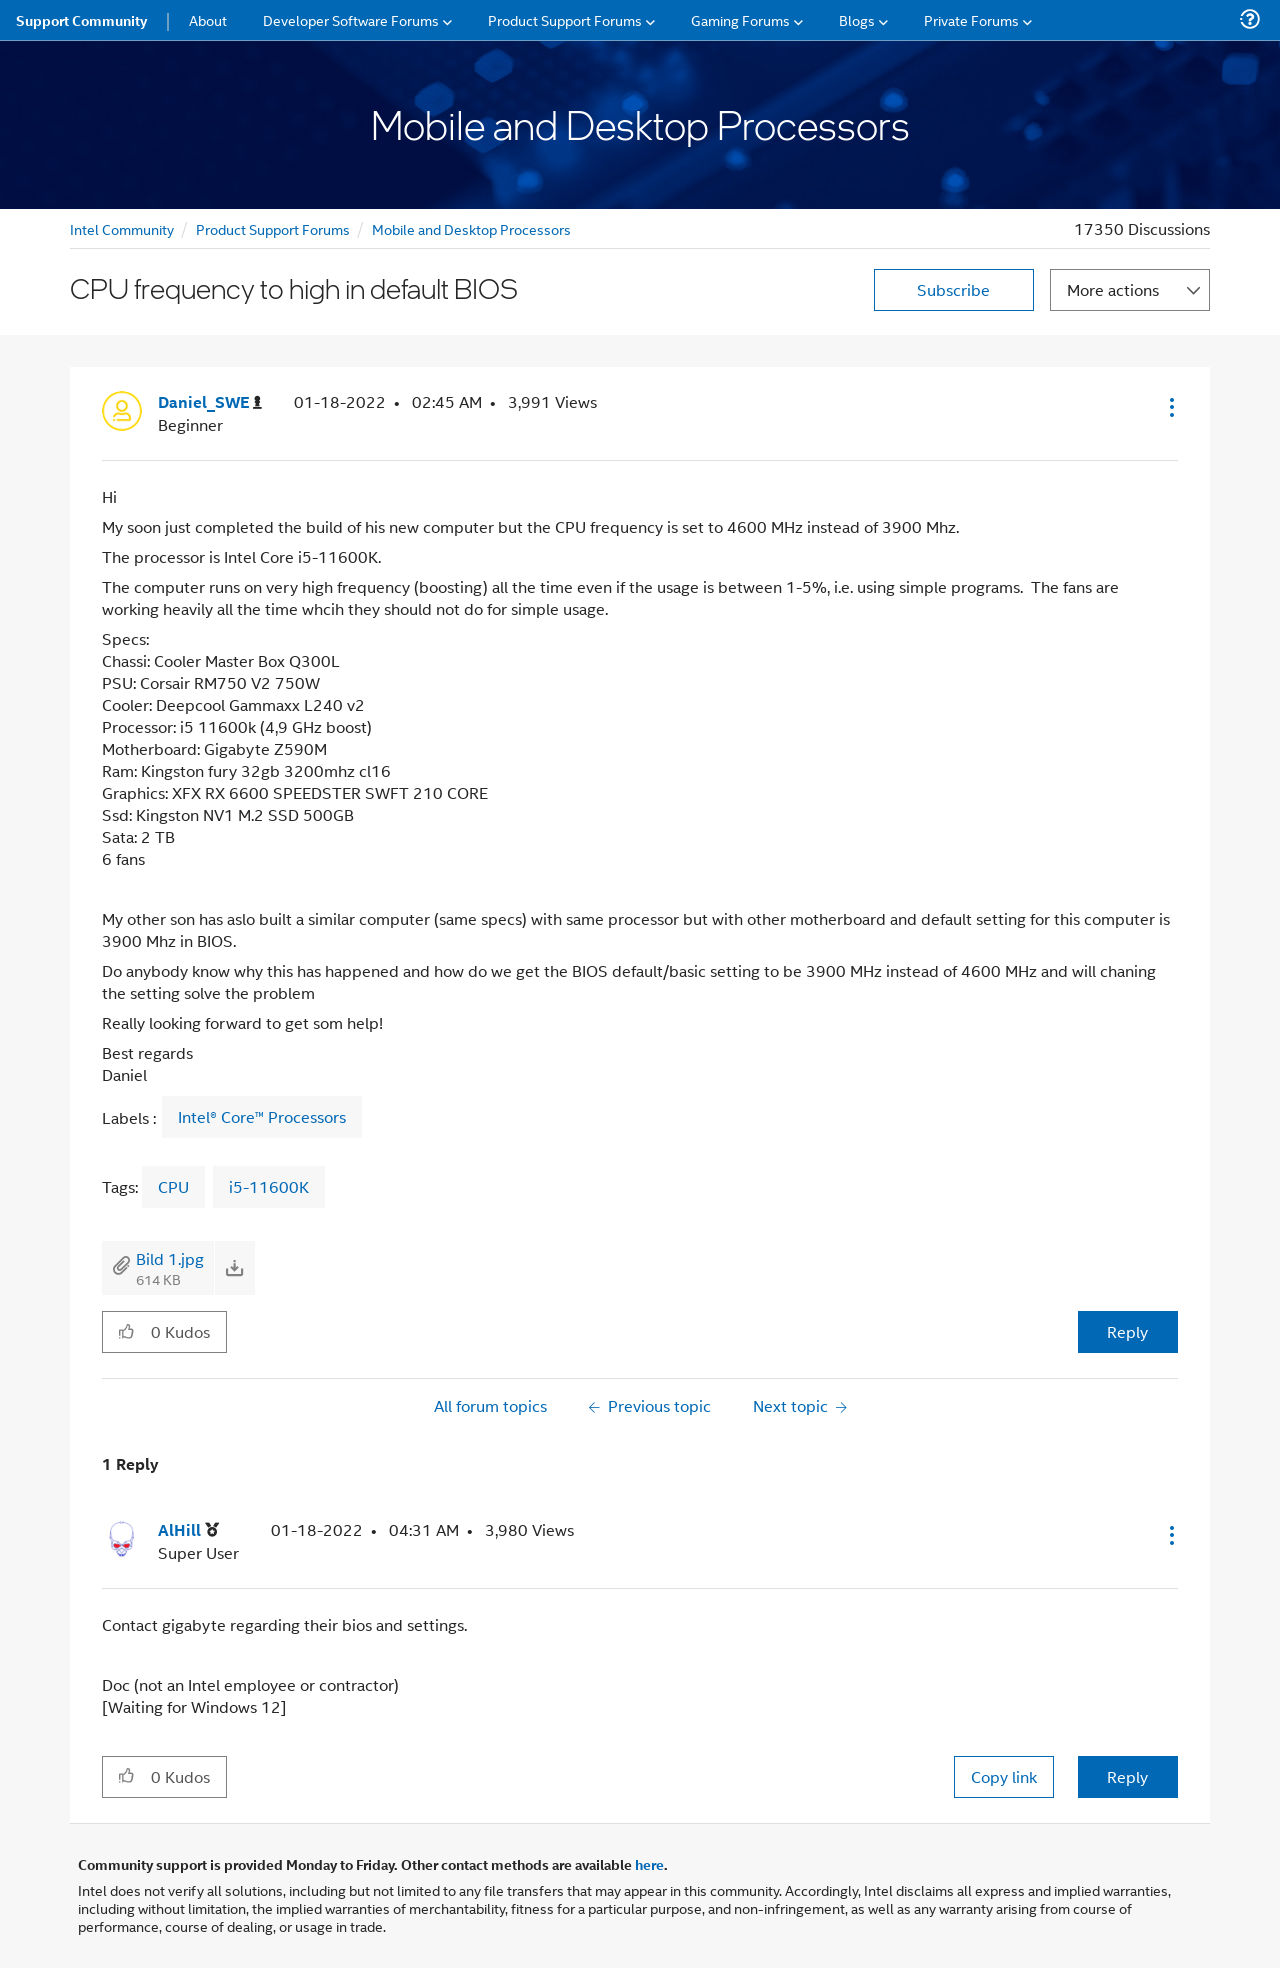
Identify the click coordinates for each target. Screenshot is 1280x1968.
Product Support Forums (273, 228)
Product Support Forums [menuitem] (565, 19)
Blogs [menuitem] (857, 19)
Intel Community (122, 228)
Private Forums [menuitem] (971, 19)
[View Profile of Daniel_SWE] (210, 402)
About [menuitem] (208, 19)
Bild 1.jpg (170, 1258)
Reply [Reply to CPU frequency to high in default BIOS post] (1127, 1331)
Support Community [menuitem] (81, 20)
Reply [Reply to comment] (1127, 1776)
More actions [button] (1113, 289)
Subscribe (953, 289)
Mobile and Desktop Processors (471, 228)
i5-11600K (269, 1186)
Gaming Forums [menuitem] (740, 19)
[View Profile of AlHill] (188, 1530)
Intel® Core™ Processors (262, 1117)
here (649, 1864)
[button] (1170, 407)
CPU (173, 1186)
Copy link (1004, 1776)
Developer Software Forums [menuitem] (351, 19)
